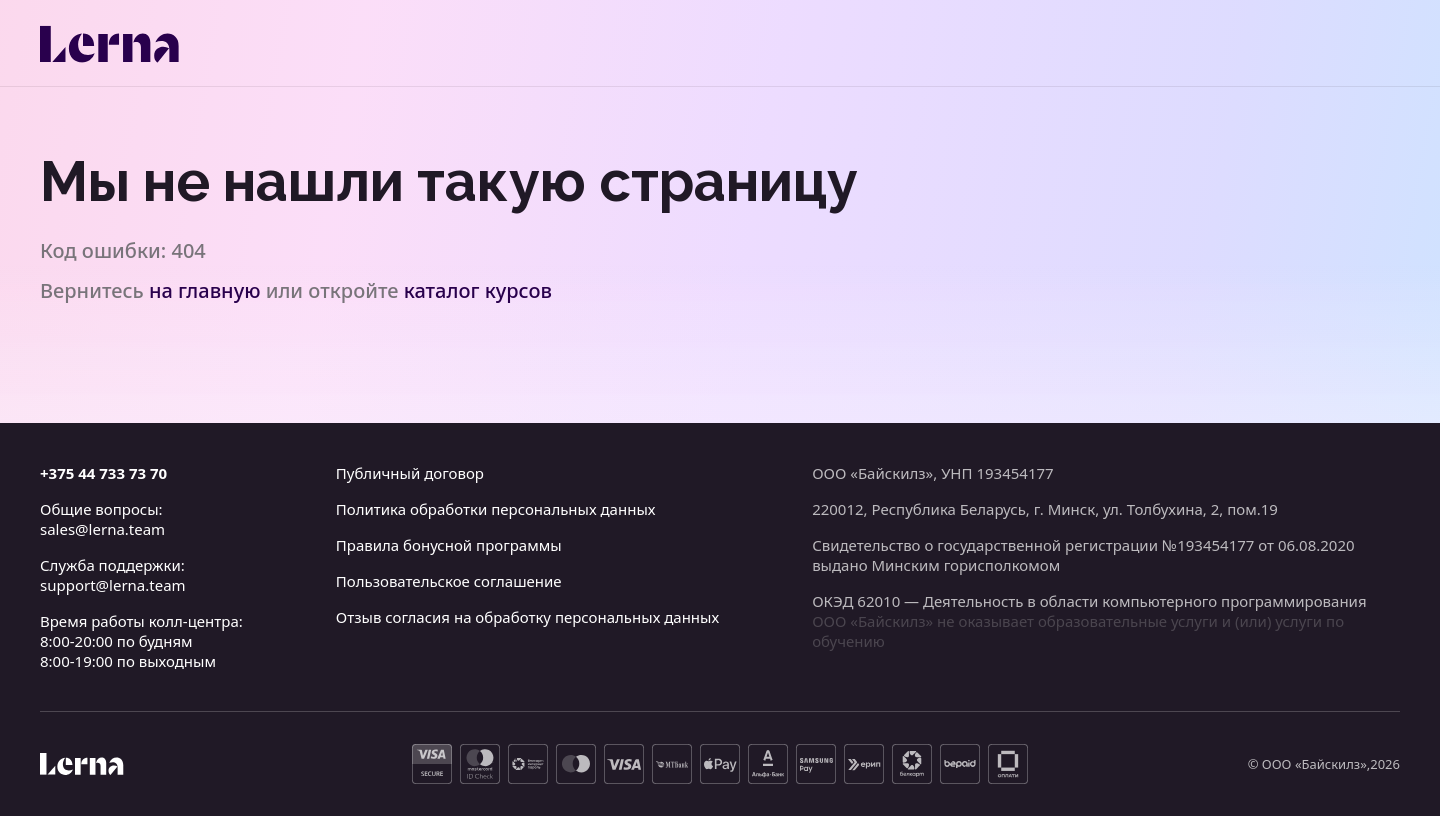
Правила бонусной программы (449, 545)
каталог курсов (478, 290)
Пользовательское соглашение (449, 581)
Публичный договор (410, 473)
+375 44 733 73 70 (103, 473)
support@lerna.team (113, 585)
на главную (205, 290)
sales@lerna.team (102, 529)
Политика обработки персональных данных (496, 509)
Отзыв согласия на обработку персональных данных (527, 617)
